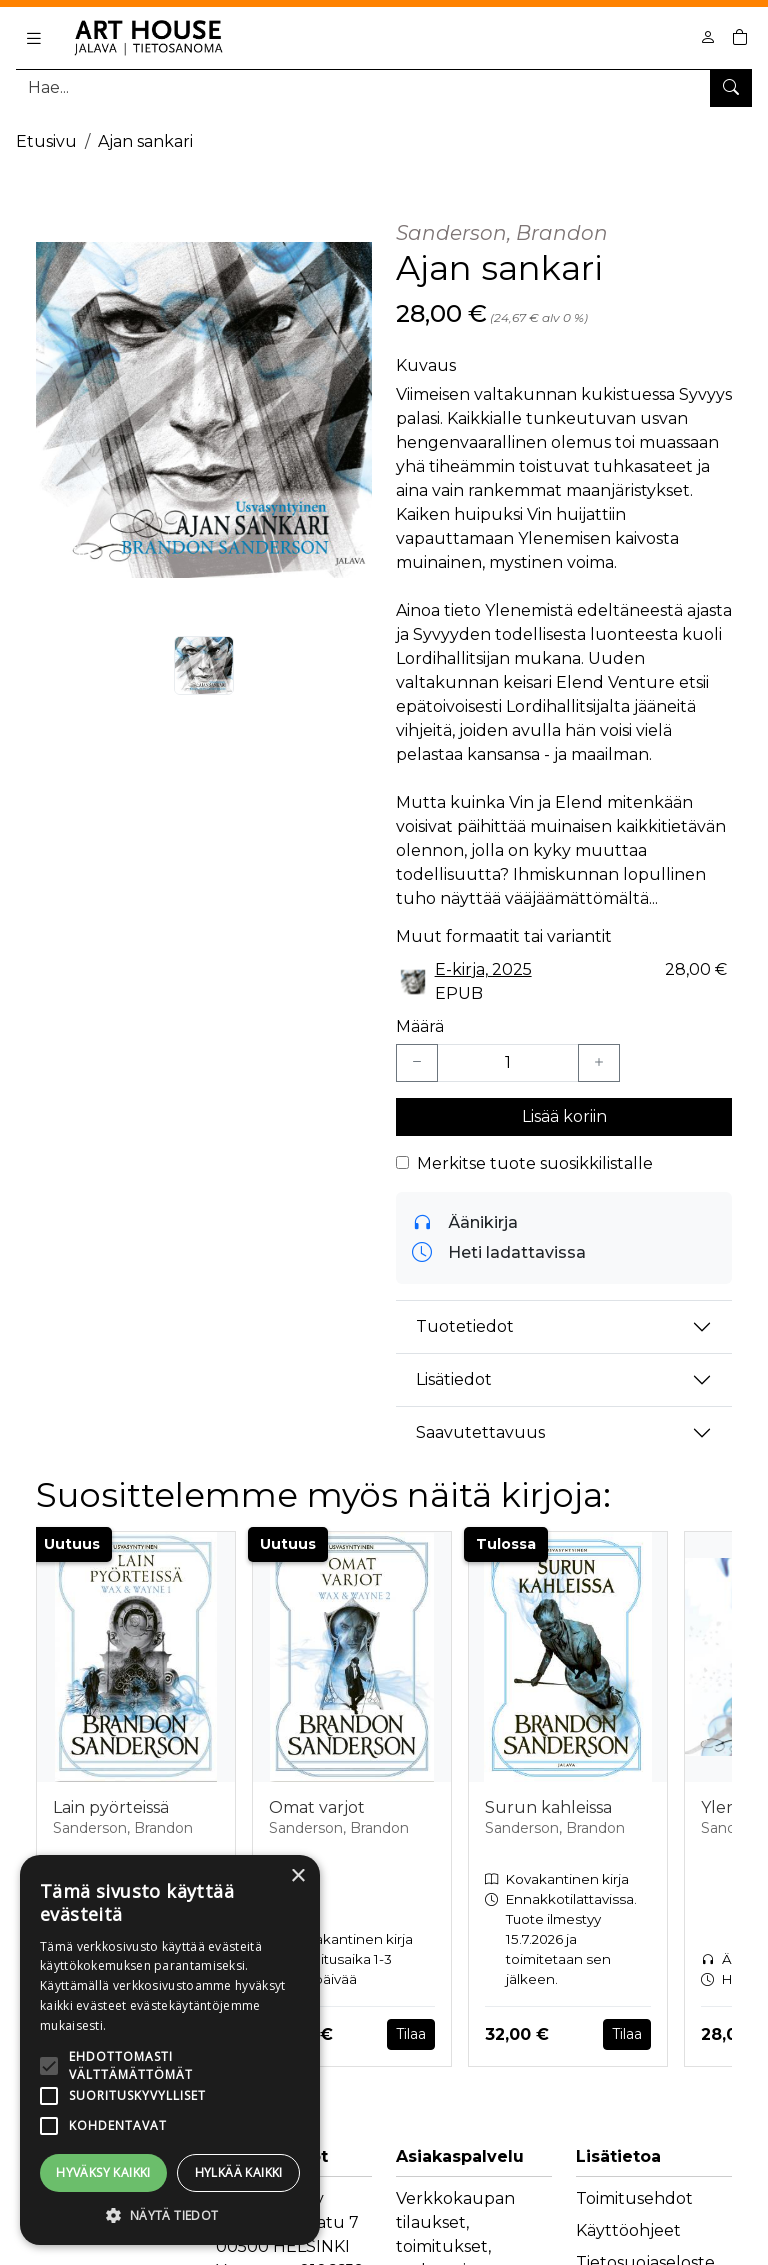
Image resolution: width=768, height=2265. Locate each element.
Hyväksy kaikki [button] (103, 2172)
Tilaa (411, 2034)
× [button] (297, 1876)
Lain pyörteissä (111, 1807)
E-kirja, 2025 (483, 969)
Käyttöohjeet (628, 2230)
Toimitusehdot (634, 2198)
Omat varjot (317, 1807)
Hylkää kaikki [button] (239, 2172)
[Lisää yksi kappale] (599, 1063)
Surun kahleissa (548, 1807)
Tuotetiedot (465, 1326)
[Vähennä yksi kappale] (417, 1063)
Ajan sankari (145, 141)
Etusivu (46, 141)
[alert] (170, 2050)
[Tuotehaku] (384, 87)
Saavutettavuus (480, 1432)
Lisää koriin (564, 1116)
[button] (170, 2215)
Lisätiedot (454, 1379)
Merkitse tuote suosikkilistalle (535, 1163)
